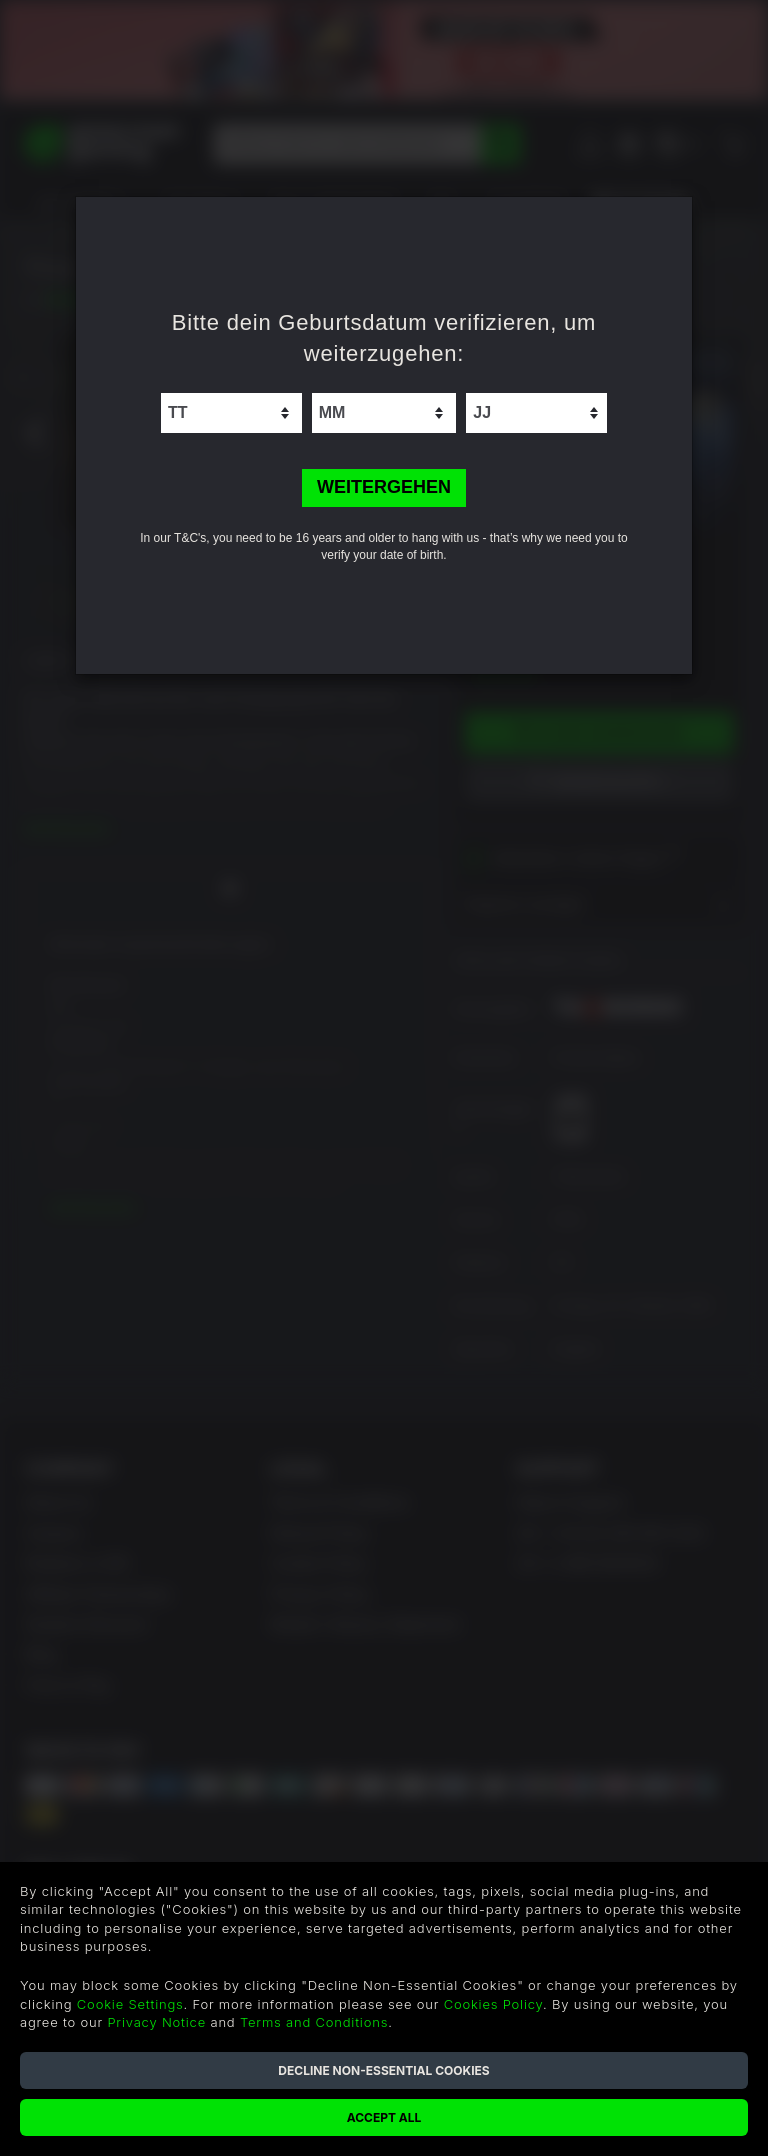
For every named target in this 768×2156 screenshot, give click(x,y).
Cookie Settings (130, 2004)
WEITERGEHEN (384, 487)
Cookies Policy (493, 2004)
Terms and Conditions (314, 2022)
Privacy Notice (156, 2022)
